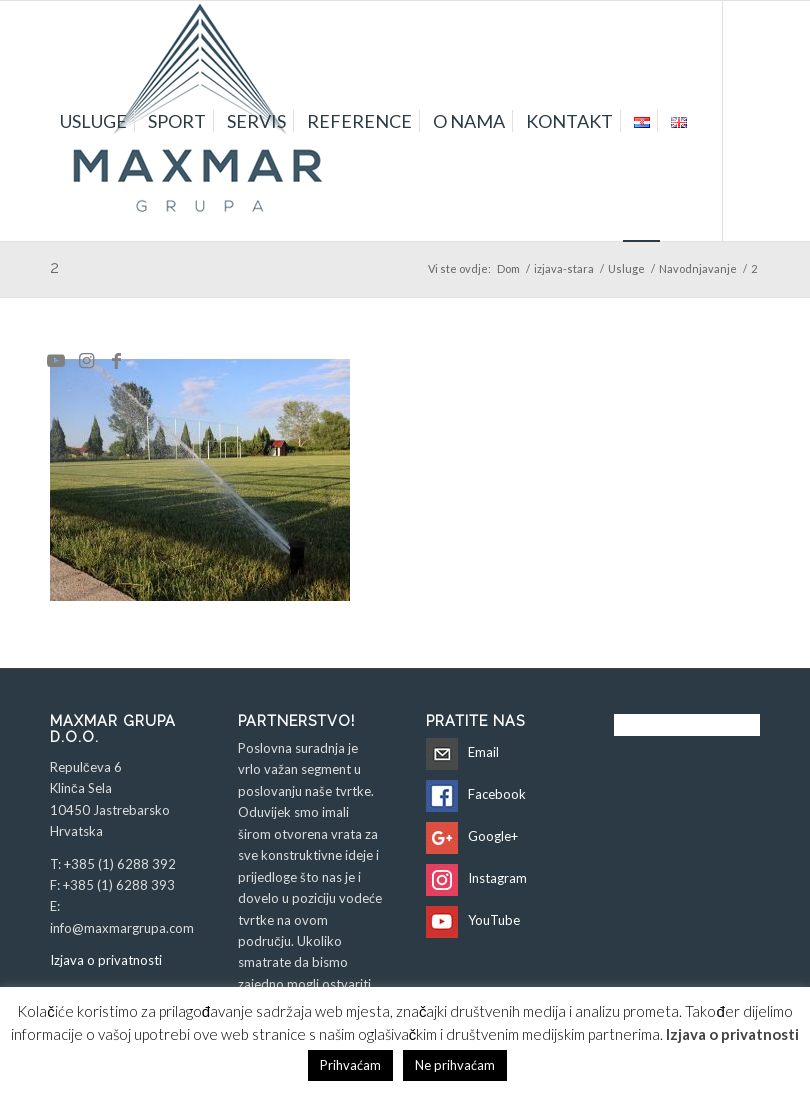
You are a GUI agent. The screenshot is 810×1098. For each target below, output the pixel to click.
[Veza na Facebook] (116, 360)
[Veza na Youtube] (56, 360)
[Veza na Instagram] (86, 360)
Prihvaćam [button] (350, 1065)
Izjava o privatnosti (106, 960)
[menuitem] (93, 121)
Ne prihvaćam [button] (455, 1065)
